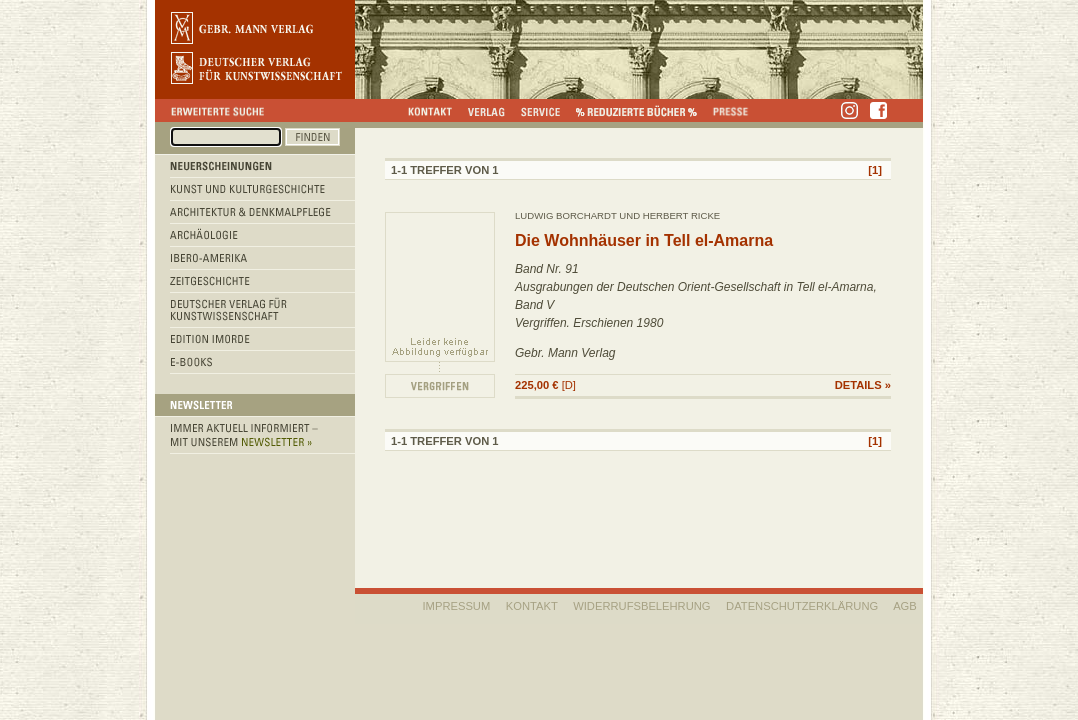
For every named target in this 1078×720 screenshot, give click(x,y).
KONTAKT (532, 606)
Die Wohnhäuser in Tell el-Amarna (644, 240)
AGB (905, 606)
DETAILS (858, 385)
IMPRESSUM (457, 606)
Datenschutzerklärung (802, 606)
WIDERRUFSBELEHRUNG (641, 606)
